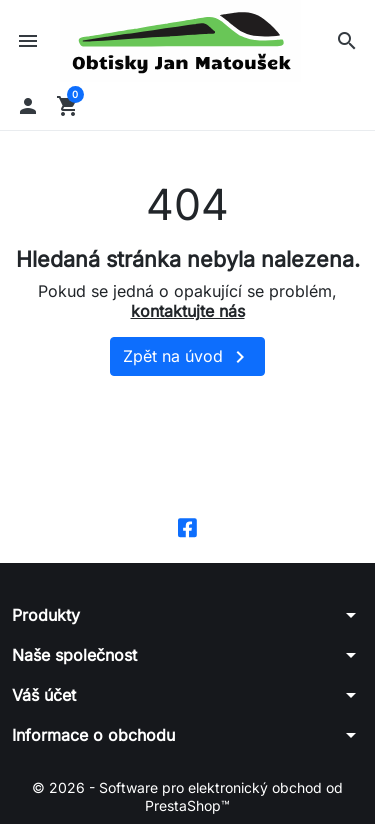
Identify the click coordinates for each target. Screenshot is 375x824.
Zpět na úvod (187, 357)
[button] (347, 41)
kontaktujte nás (188, 311)
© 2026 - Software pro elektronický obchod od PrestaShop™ (187, 796)
